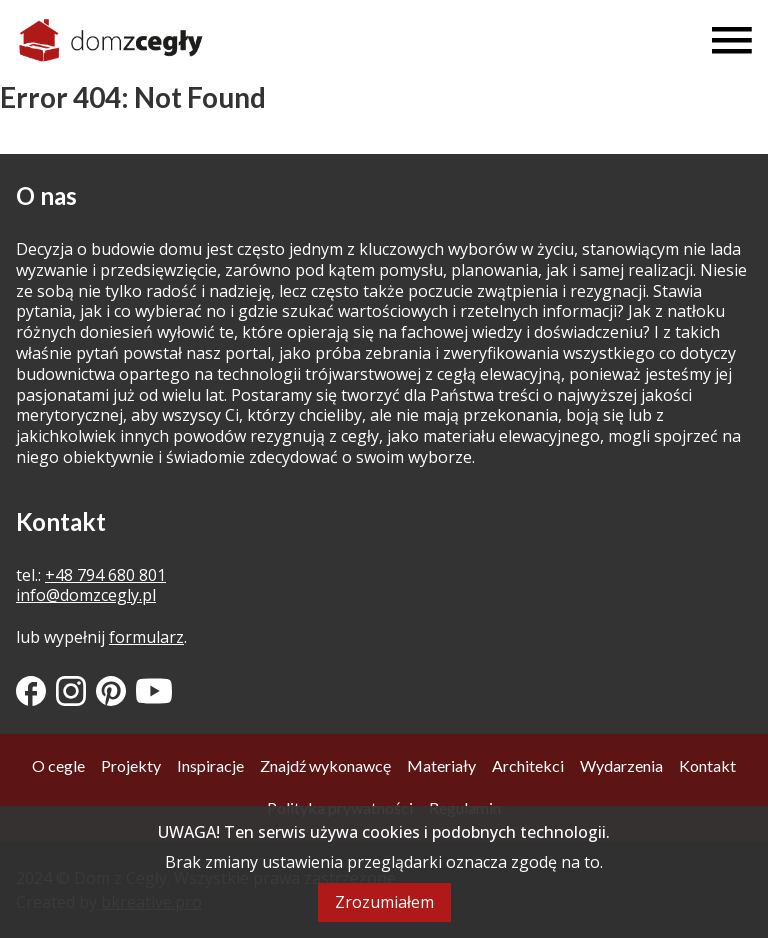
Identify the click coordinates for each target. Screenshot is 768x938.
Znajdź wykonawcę (325, 765)
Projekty (131, 765)
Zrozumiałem (384, 902)
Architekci (528, 765)
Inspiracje (210, 765)
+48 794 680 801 (105, 575)
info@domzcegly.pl (86, 595)
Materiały (441, 765)
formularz (146, 637)
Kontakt (707, 765)
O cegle (58, 765)
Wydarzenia (621, 765)
